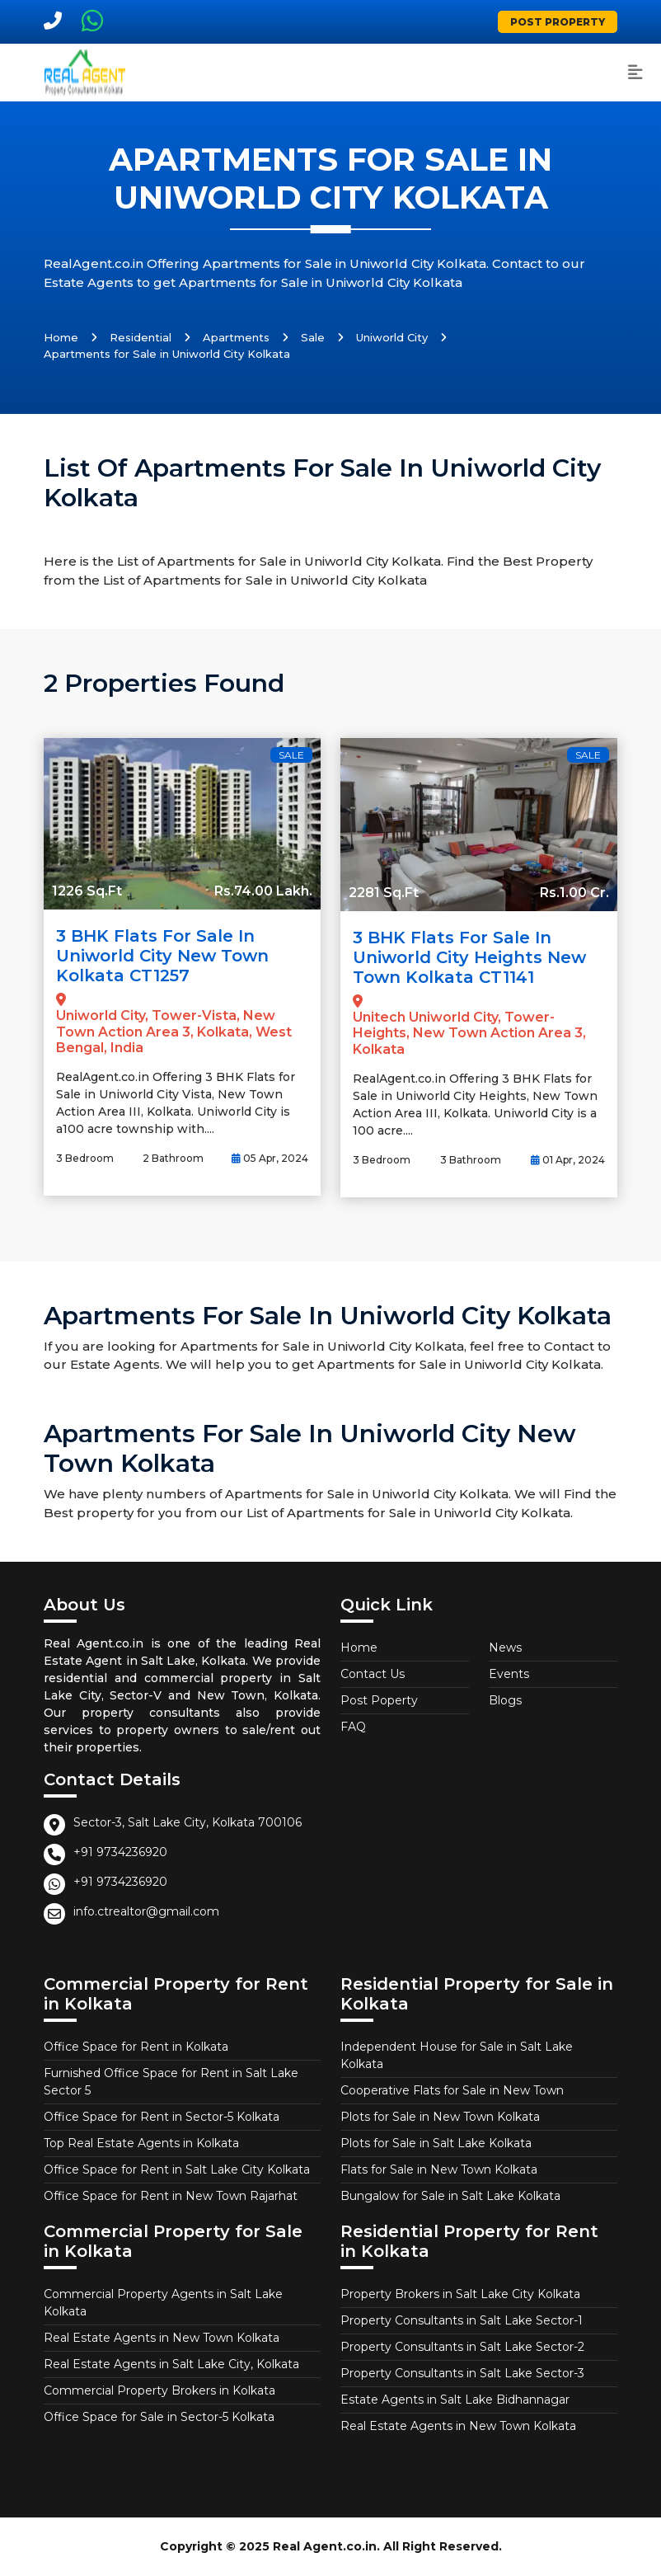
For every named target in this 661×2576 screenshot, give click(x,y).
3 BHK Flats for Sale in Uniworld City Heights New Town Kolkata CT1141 (469, 957)
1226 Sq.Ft (87, 891)
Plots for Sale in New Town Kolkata (440, 2116)
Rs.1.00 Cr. (574, 892)
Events (509, 1673)
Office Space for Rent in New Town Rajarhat (171, 2195)
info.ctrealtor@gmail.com (146, 1911)
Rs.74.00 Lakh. (263, 891)
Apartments (236, 337)
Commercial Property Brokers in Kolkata (159, 2390)
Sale (313, 337)
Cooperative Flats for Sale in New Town (452, 2090)
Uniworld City (392, 337)
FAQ (353, 1726)
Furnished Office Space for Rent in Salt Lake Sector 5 (171, 2082)
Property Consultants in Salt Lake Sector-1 (461, 2320)
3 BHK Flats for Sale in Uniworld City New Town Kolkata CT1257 (162, 955)
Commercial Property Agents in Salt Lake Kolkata (163, 2303)
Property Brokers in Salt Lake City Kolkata (460, 2294)
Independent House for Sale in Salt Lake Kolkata (456, 2055)
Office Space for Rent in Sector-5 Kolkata (161, 2116)
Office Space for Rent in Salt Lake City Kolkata (177, 2169)
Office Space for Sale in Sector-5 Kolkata (159, 2416)
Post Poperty (379, 1700)
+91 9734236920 (120, 1852)
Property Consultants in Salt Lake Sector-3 (462, 2373)
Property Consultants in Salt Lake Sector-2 (462, 2346)
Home (61, 337)
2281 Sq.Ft (384, 892)
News (505, 1647)
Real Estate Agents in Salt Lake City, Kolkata (171, 2364)
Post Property (557, 22)
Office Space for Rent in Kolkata (136, 2046)
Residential (140, 337)
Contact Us (372, 1673)
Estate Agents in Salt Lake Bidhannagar (455, 2399)
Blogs (505, 1700)
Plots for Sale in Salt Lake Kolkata (436, 2143)
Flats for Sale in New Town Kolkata (438, 2169)
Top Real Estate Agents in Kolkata (141, 2143)
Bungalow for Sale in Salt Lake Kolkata (450, 2195)
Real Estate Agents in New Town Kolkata (161, 2337)
